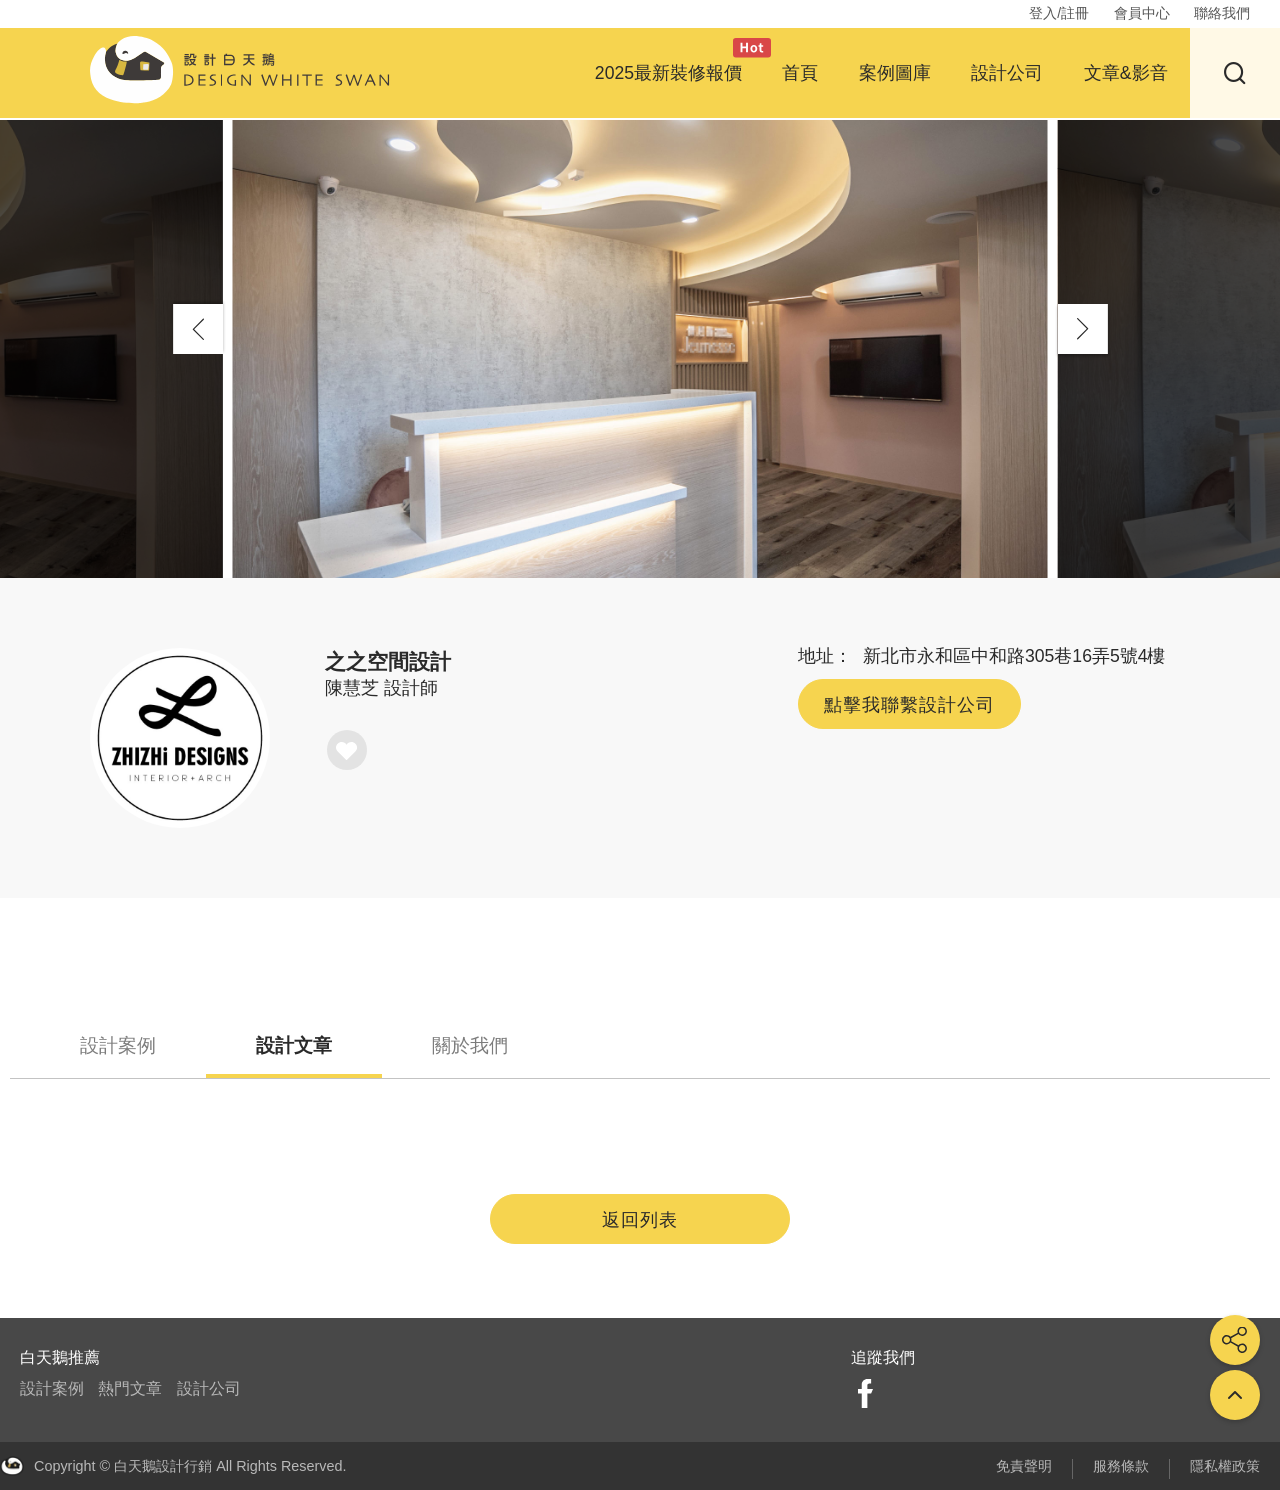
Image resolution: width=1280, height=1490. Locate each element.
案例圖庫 (895, 73)
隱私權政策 (1225, 1466)
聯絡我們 (1222, 13)
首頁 (800, 73)
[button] (1083, 329)
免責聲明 (1024, 1466)
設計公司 (1007, 73)
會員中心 (1142, 13)
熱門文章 (130, 1388)
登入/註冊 (1059, 13)
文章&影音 (1126, 73)
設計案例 (118, 1045)
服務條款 (1121, 1466)
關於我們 (470, 1045)
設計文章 (294, 1045)
